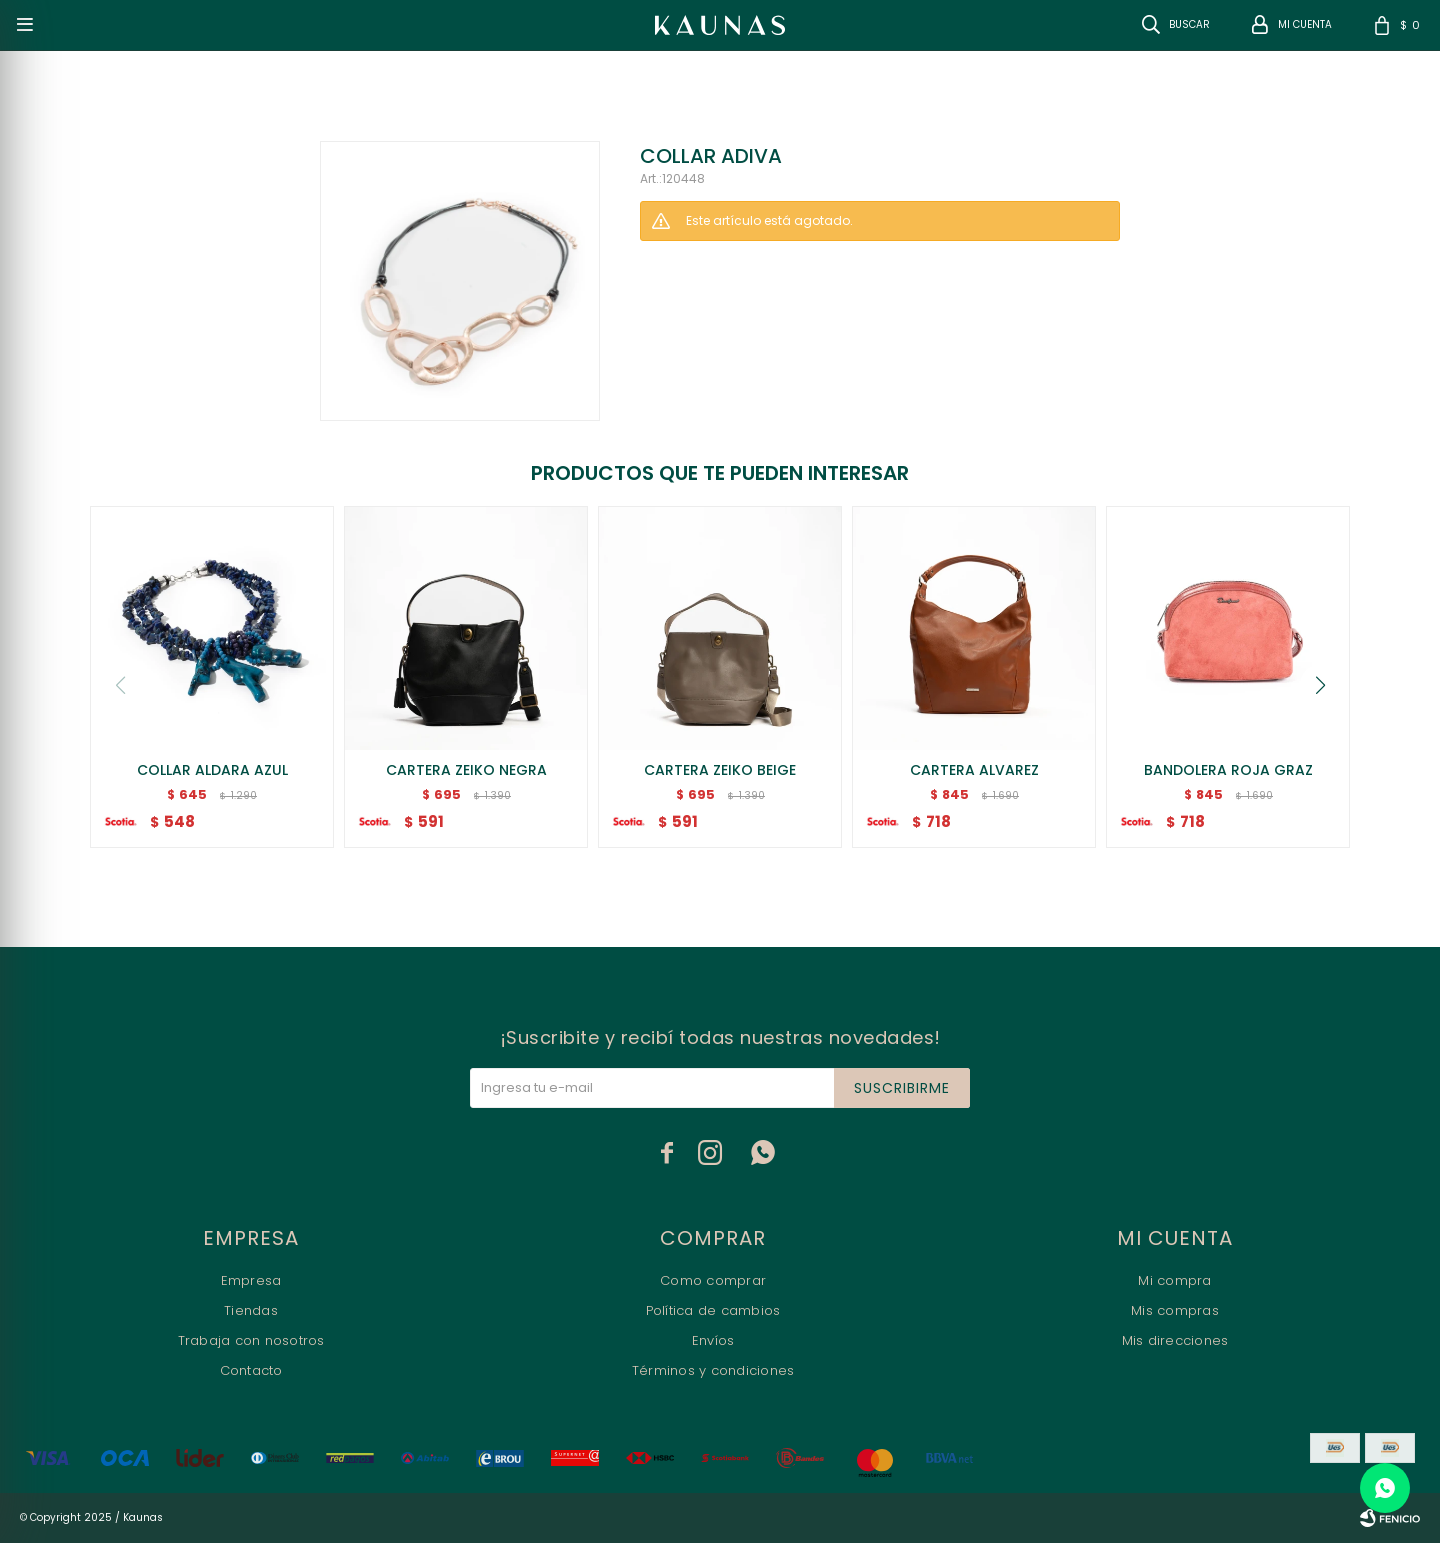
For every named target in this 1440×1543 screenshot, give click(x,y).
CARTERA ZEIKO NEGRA (466, 770)
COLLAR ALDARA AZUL (212, 770)
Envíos (713, 1340)
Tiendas (251, 1310)
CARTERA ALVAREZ (974, 770)
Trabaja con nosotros (251, 1340)
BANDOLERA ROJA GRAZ (1228, 770)
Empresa (251, 1280)
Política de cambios (713, 1310)
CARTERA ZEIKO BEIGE (720, 770)
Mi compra (1174, 1280)
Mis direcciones (1175, 1340)
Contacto (251, 1370)
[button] (1320, 685)
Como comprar (713, 1280)
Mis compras (1175, 1310)
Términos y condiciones (713, 1370)
